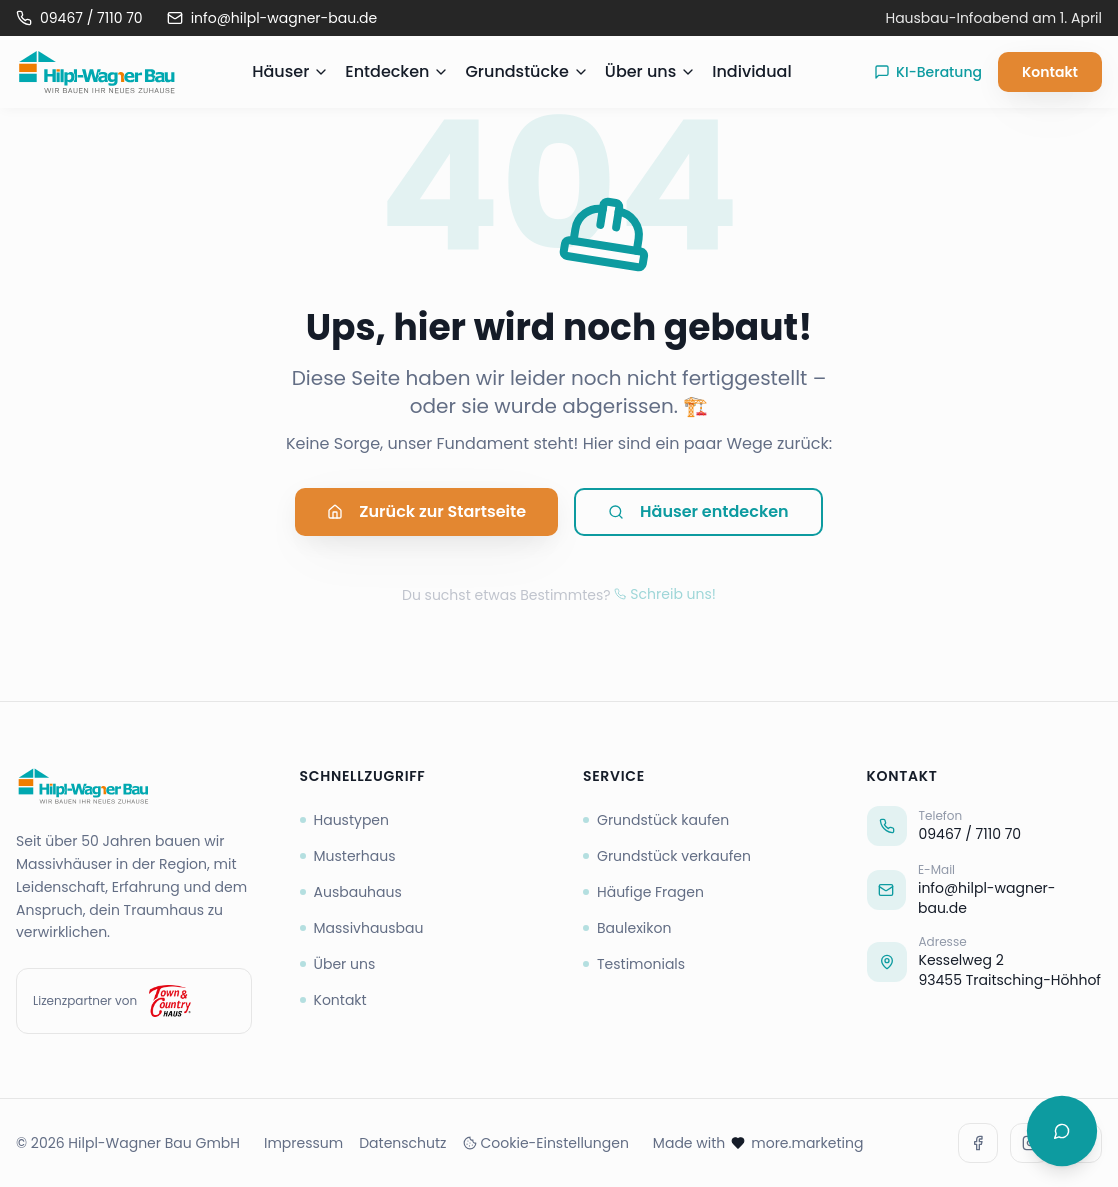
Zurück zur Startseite (426, 513)
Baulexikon (627, 928)
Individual (751, 71)
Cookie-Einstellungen (546, 1143)
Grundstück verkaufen (667, 856)
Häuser (290, 71)
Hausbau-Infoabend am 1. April (993, 18)
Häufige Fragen (643, 892)
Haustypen (345, 820)
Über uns (650, 71)
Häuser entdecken (698, 513)
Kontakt (1050, 72)
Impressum (303, 1143)
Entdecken (397, 71)
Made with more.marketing (758, 1143)
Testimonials (634, 964)
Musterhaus (348, 856)
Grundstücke (526, 71)
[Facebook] (978, 1143)
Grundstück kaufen (656, 820)
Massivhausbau (362, 928)
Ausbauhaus (351, 892)
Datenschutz (402, 1143)
